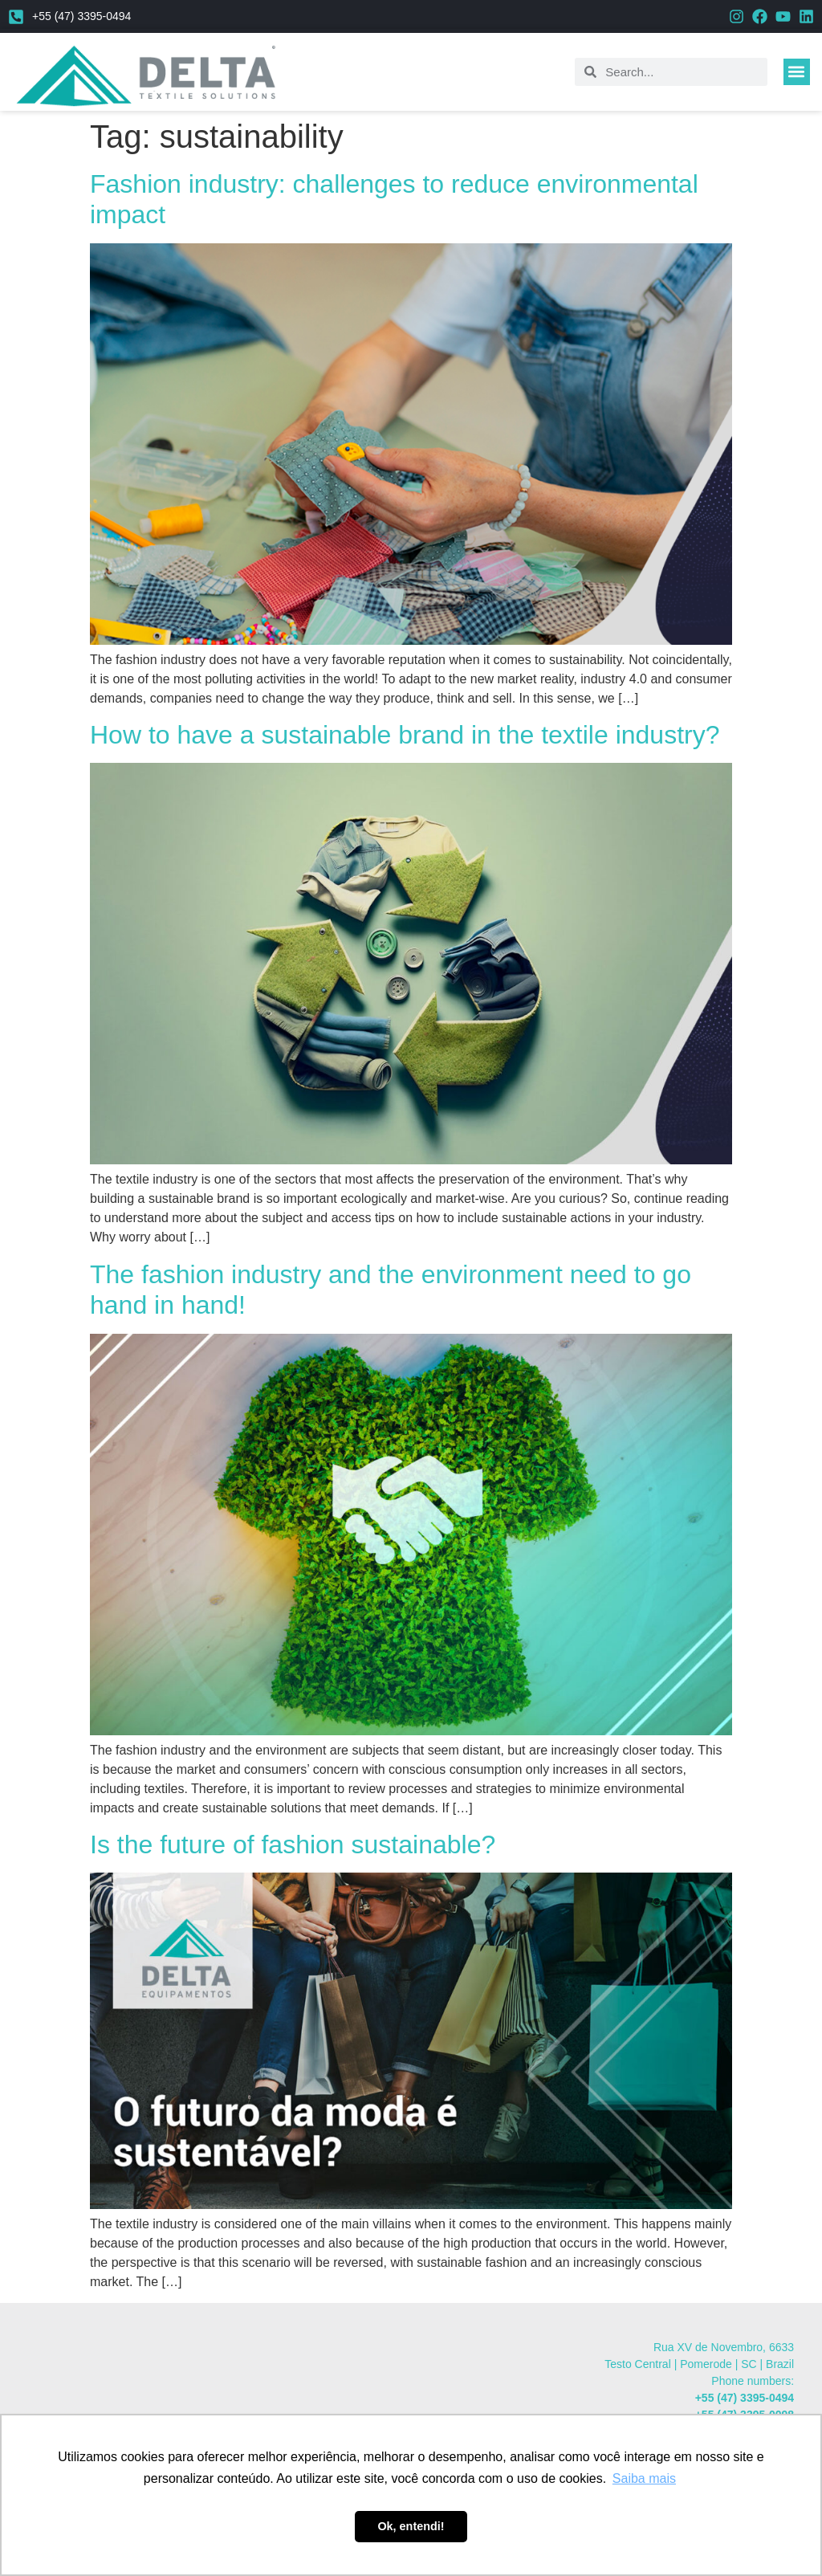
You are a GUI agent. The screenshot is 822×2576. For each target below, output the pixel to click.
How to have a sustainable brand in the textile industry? (404, 734)
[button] (796, 72)
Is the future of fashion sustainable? (292, 1844)
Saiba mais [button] (644, 2478)
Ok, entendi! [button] (410, 2526)
